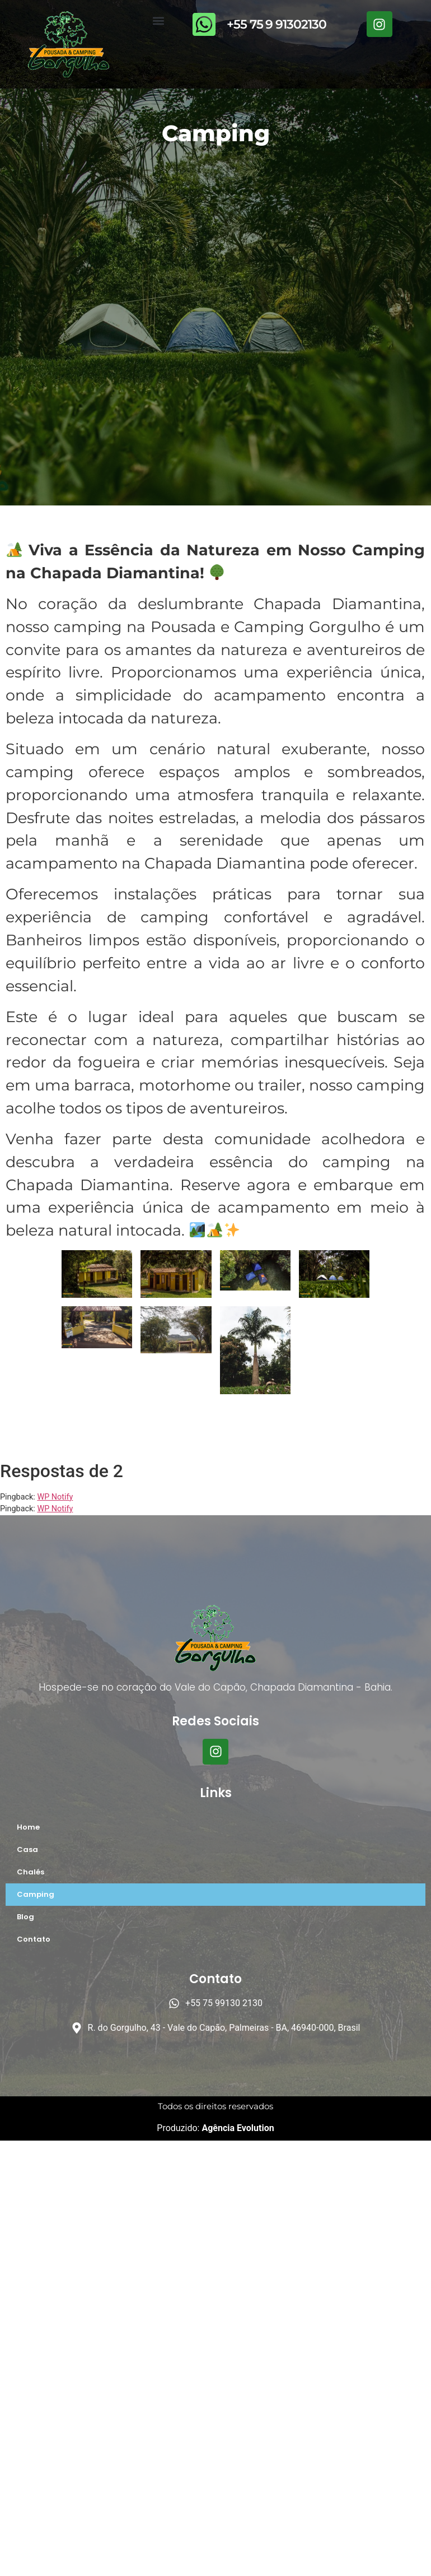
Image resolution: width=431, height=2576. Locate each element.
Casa (27, 1849)
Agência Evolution (236, 2128)
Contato (33, 1939)
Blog (25, 1916)
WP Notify (55, 1497)
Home (28, 1827)
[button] (158, 20)
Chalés (30, 1872)
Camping (35, 1894)
